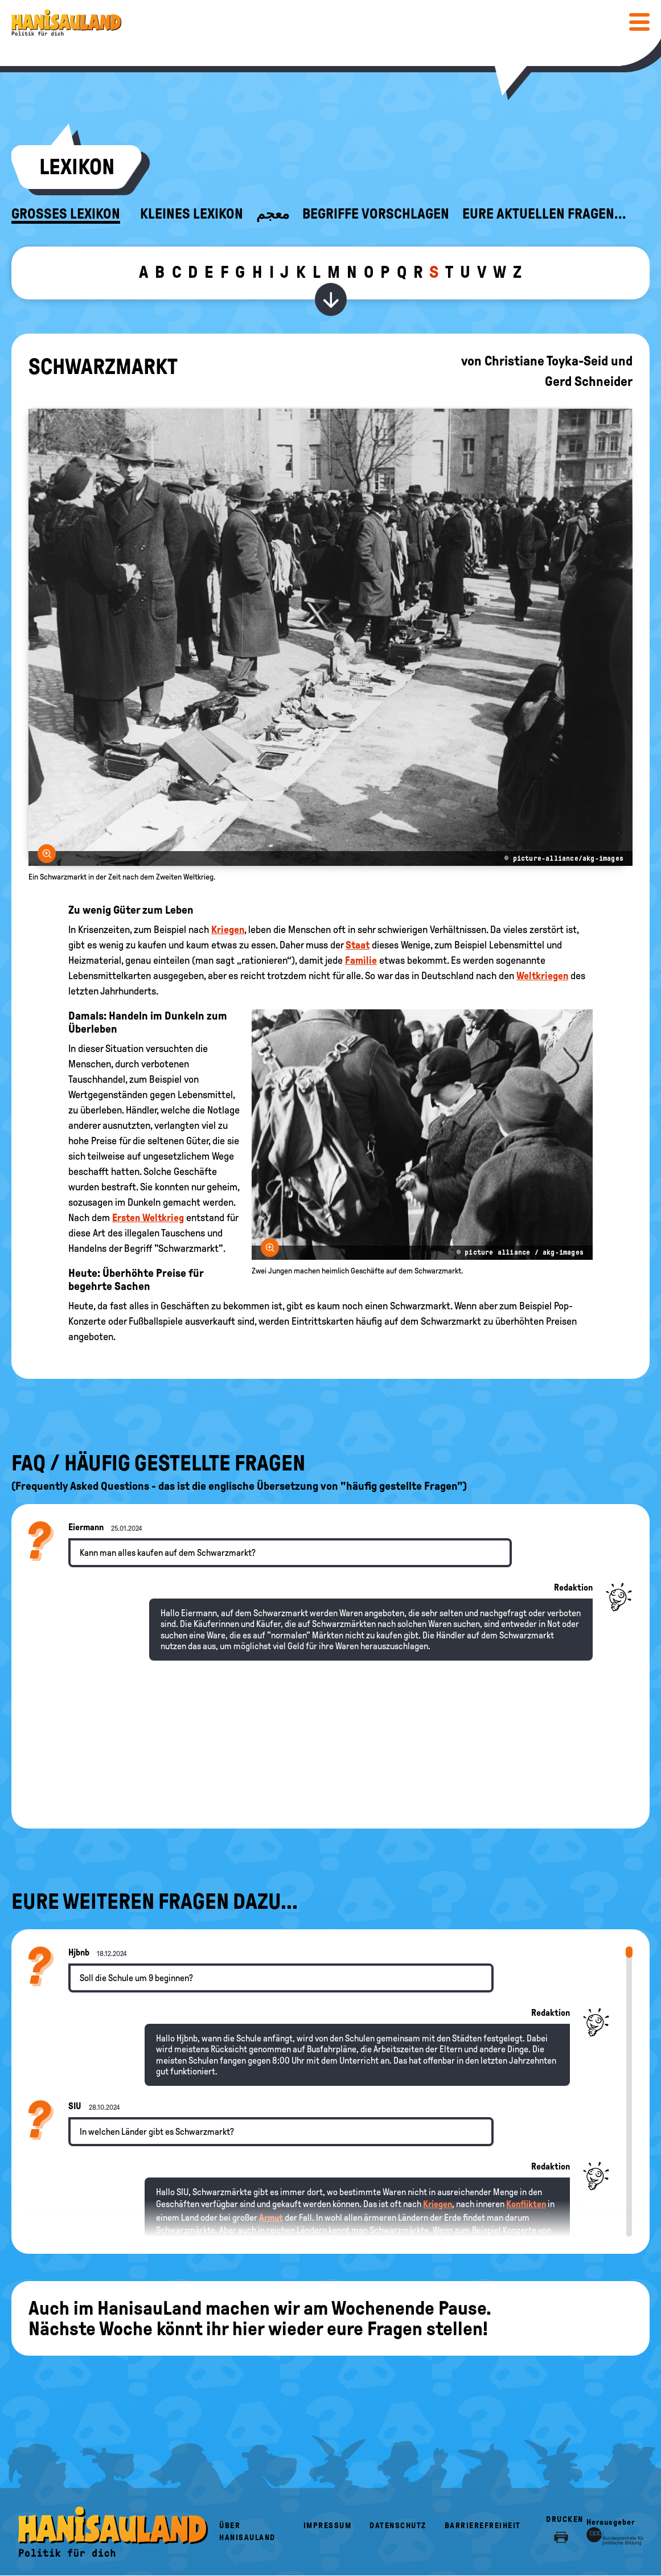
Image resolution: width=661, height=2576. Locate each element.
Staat (357, 945)
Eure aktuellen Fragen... (544, 214)
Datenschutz (397, 2525)
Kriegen (227, 929)
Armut (271, 2217)
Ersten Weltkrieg (148, 1217)
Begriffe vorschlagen (375, 214)
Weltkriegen (542, 975)
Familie (361, 960)
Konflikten (526, 2204)
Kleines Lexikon (191, 214)
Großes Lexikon (65, 214)
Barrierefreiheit (483, 2525)
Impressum (327, 2525)
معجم (272, 214)
